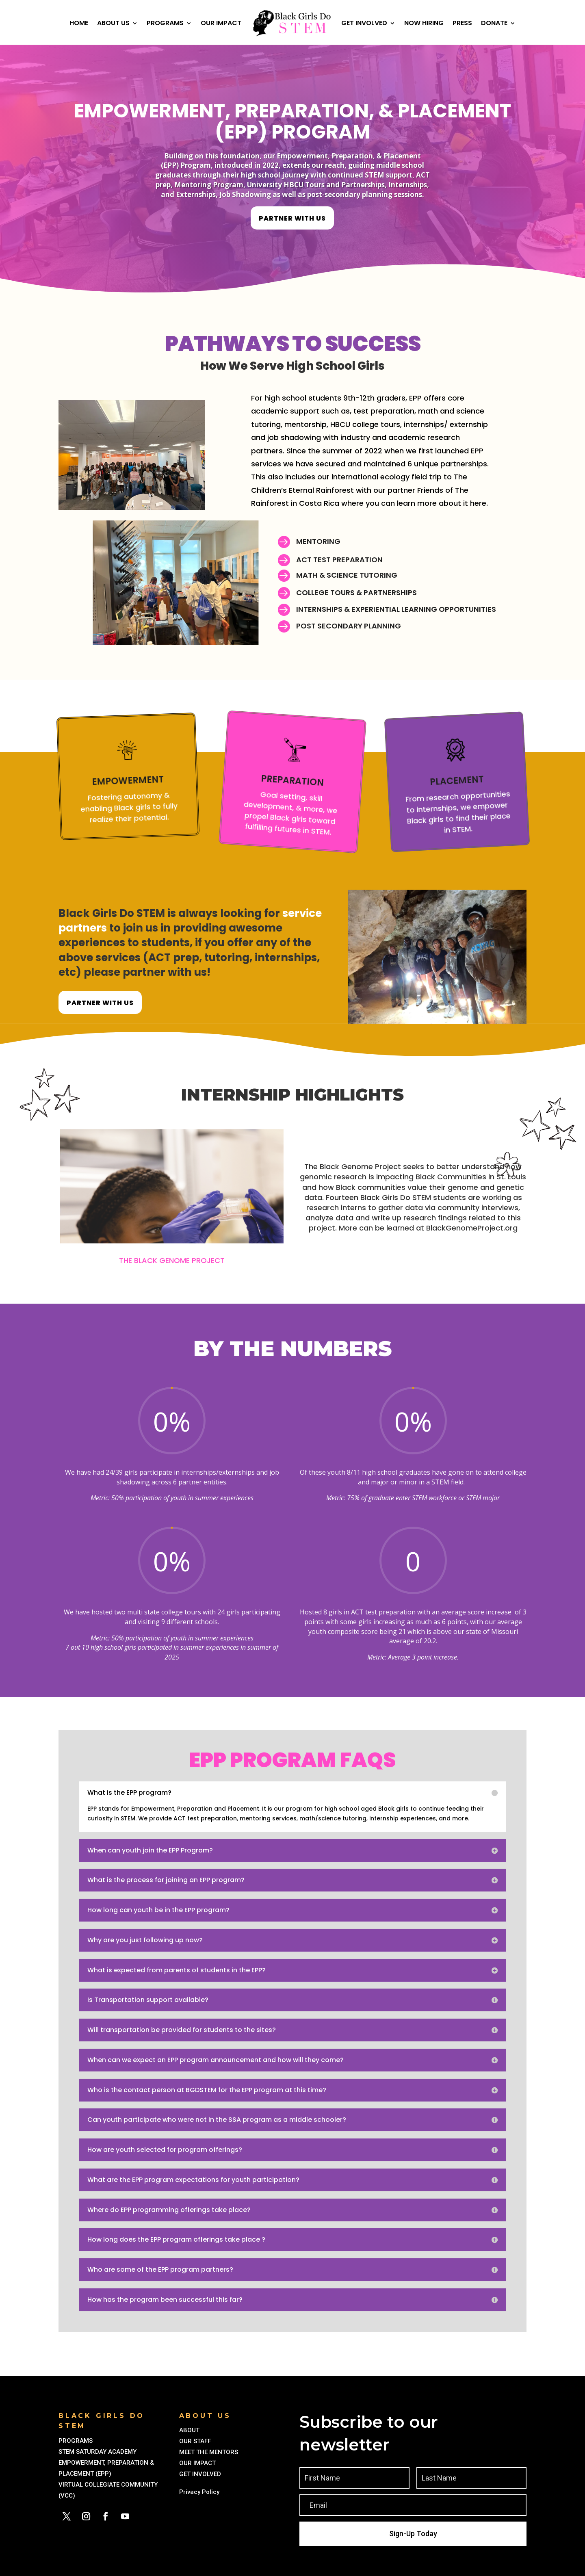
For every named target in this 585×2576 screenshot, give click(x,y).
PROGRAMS (75, 2440)
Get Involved (364, 23)
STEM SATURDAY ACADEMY (97, 2451)
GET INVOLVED (201, 2474)
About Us (113, 23)
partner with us (292, 218)
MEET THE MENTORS (208, 2452)
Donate (494, 23)
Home (78, 23)
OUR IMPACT (197, 2463)
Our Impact (221, 23)
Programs (165, 23)
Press (462, 23)
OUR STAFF (195, 2441)
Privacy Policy (201, 2492)
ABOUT (190, 2430)
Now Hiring (424, 23)
